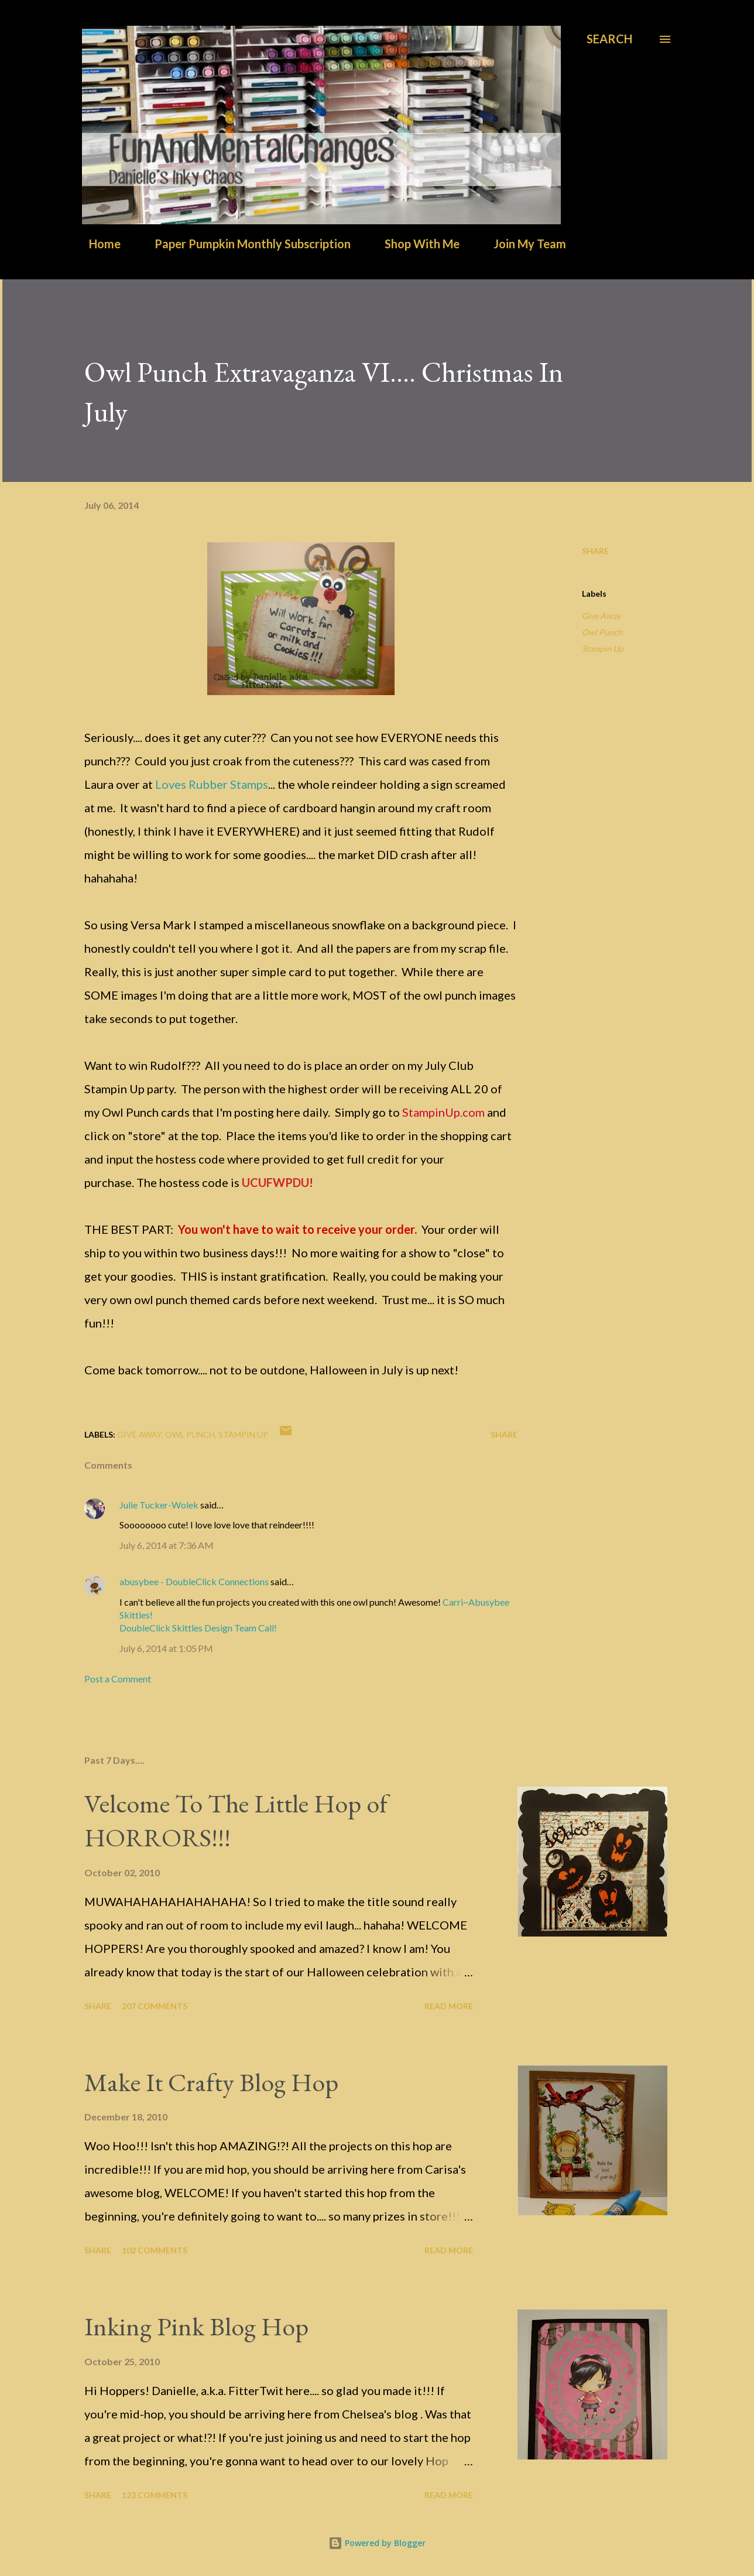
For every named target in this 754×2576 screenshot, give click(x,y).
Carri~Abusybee (476, 1601)
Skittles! (136, 1614)
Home (98, 244)
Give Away (601, 616)
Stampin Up (602, 649)
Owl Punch (602, 632)
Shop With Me (415, 244)
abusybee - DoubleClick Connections (194, 1581)
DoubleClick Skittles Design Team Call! (198, 1627)
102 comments (154, 2250)
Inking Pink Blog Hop (196, 2326)
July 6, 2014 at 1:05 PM (166, 1648)
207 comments (154, 2006)
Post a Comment (117, 1678)
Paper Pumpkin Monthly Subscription (246, 244)
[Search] (609, 39)
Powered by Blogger (377, 2542)
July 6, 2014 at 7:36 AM (166, 1545)
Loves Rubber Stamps (211, 784)
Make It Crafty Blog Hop (211, 2082)
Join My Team (522, 244)
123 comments (154, 2495)
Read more (448, 2006)
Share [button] (595, 551)
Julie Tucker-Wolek (158, 1504)
